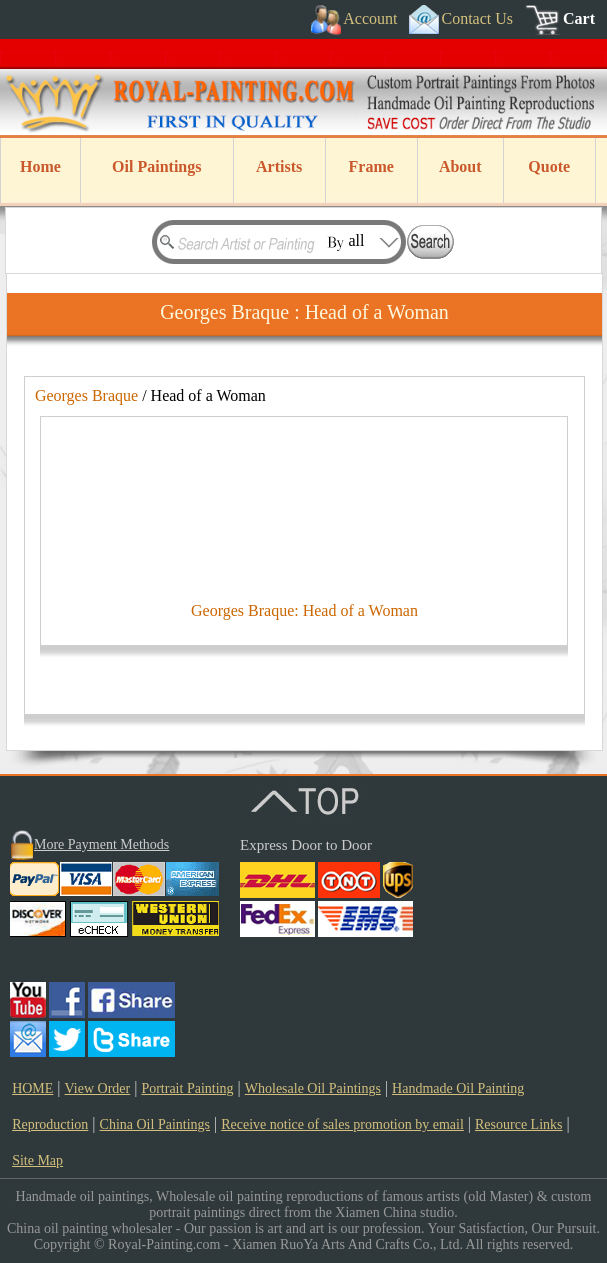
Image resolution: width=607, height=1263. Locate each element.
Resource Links (518, 1124)
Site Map (37, 1160)
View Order (98, 1088)
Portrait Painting (187, 1088)
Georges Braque (86, 395)
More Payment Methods (101, 844)
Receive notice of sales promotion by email (342, 1124)
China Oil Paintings (155, 1124)
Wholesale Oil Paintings (313, 1088)
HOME (32, 1088)
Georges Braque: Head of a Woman (304, 610)
